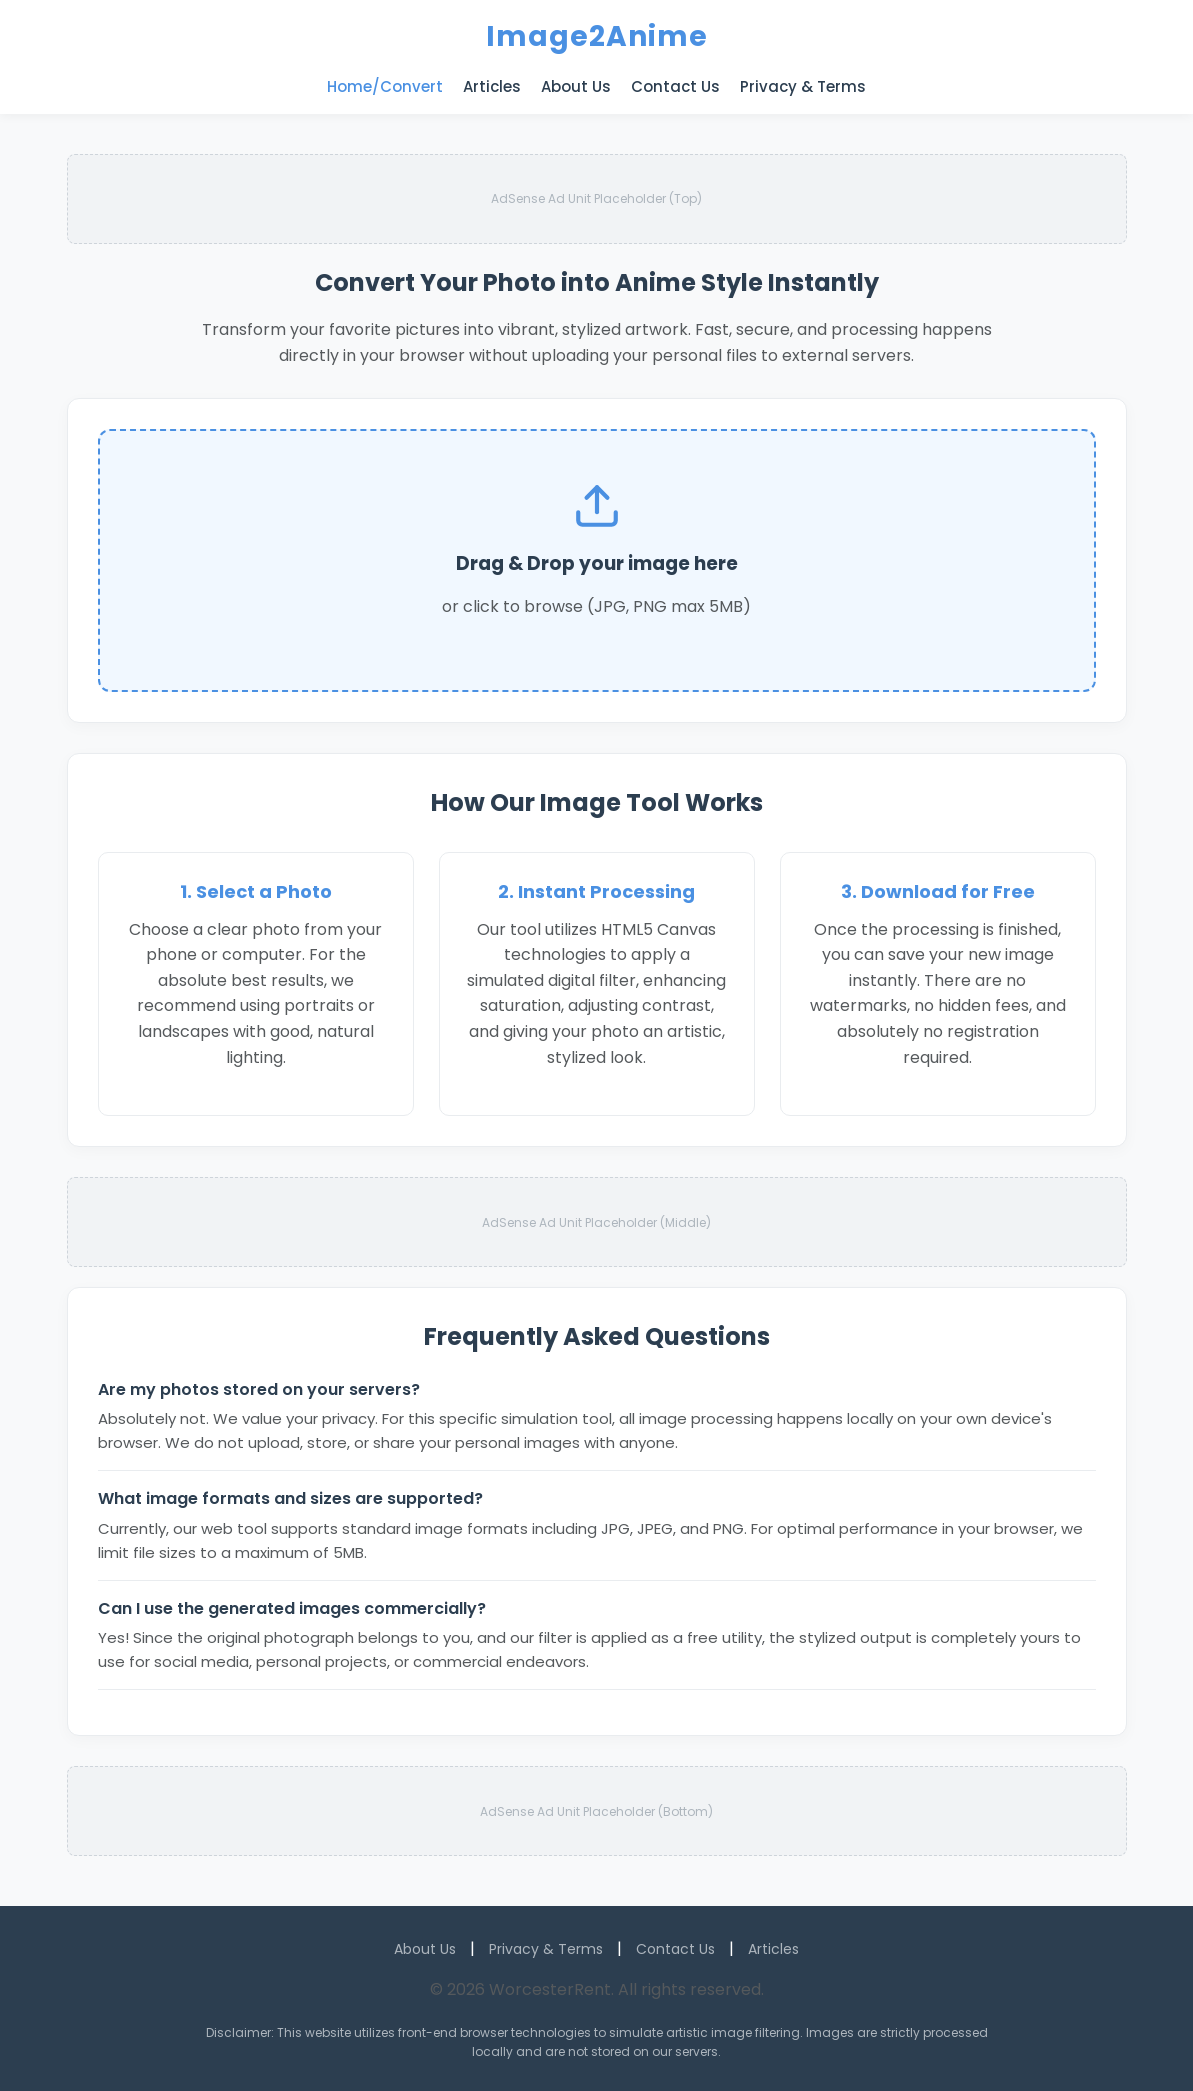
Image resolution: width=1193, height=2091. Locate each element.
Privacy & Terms (803, 86)
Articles (492, 86)
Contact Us (675, 86)
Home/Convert (385, 86)
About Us (576, 86)
